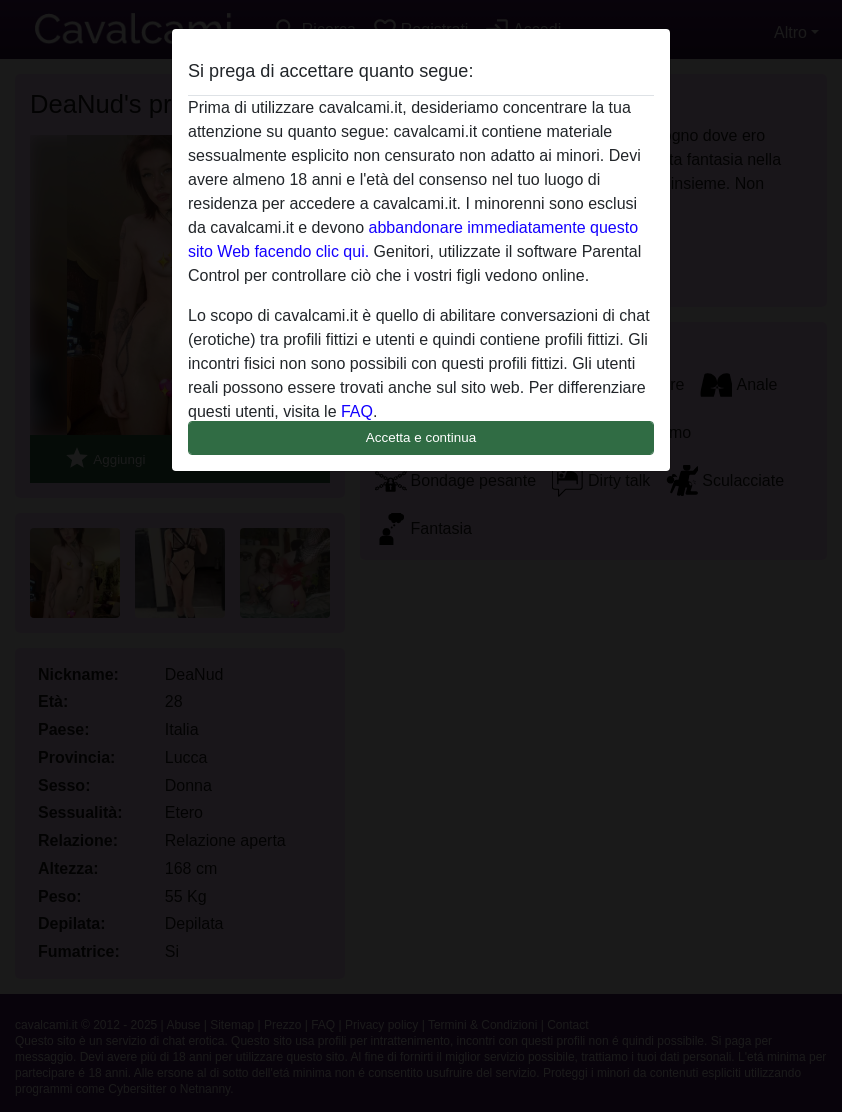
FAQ (357, 411)
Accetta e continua (421, 437)
